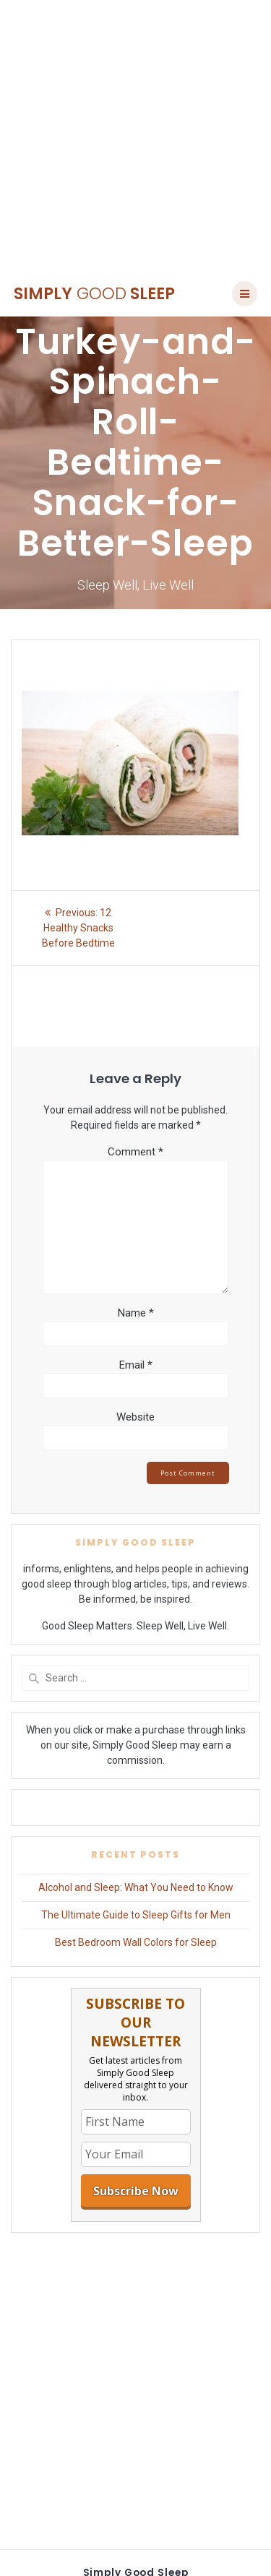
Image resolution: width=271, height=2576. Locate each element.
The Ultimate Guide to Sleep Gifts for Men (136, 1915)
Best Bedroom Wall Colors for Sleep (136, 1942)
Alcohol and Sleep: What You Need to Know (135, 1887)
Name (136, 1312)
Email (135, 1364)
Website (135, 1416)
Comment (135, 1151)
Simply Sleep (94, 293)
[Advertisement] (135, 135)
